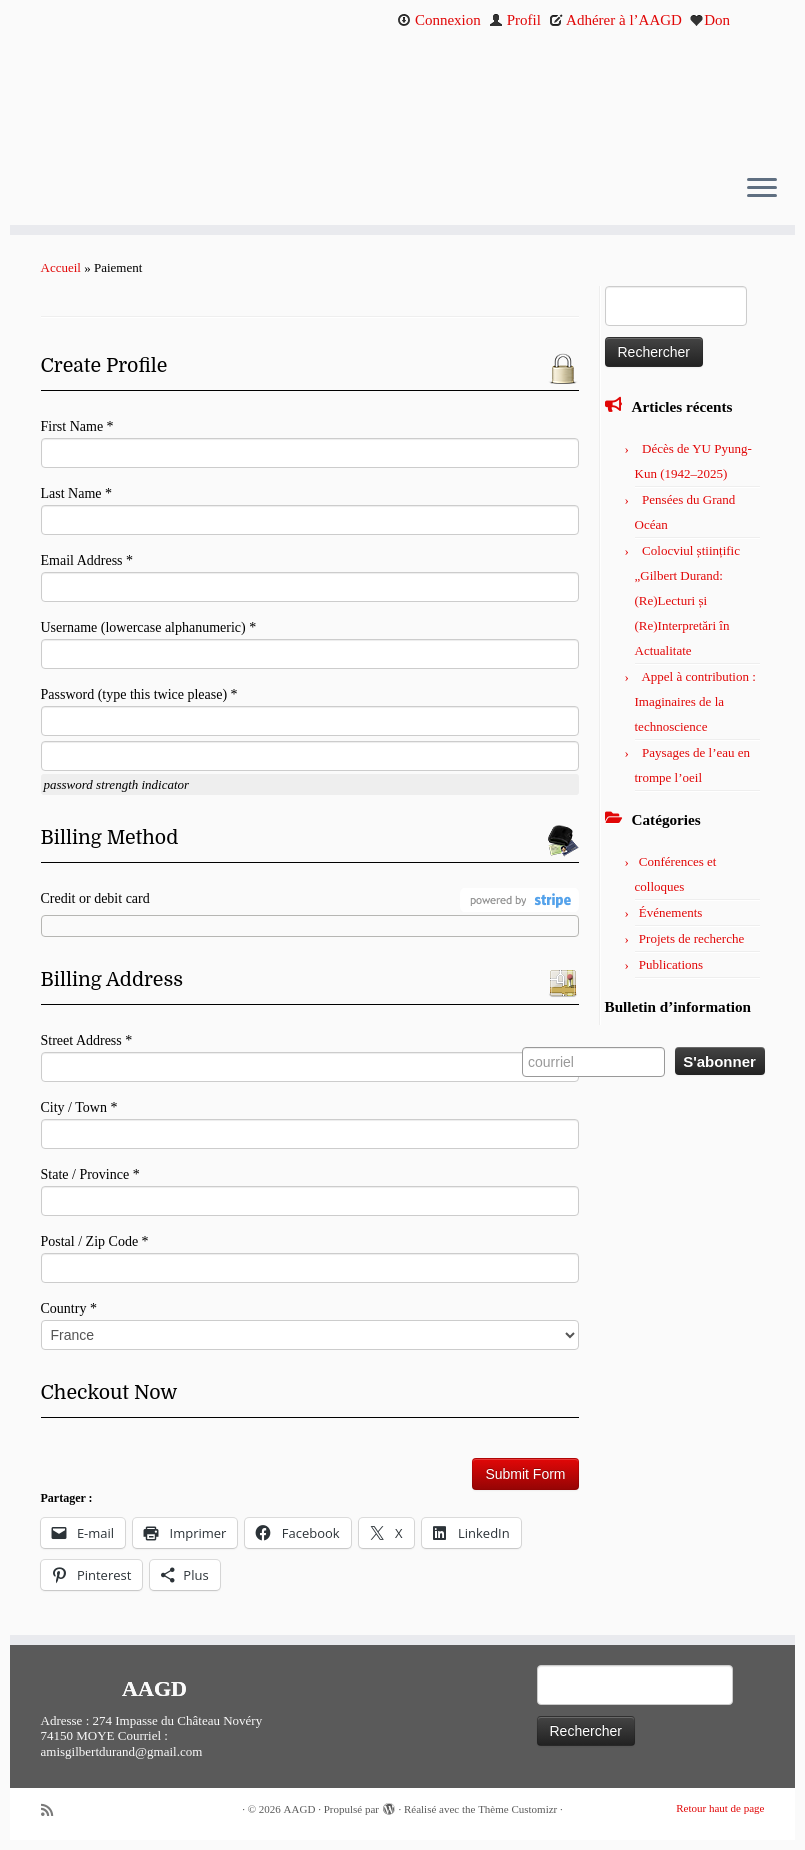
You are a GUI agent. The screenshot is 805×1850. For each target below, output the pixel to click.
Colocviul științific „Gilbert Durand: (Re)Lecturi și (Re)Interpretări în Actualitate (687, 600)
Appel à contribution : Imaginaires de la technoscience (695, 701)
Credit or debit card (95, 898)
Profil (515, 20)
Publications (671, 964)
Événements (671, 912)
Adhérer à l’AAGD (615, 20)
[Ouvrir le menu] (762, 189)
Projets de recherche (691, 938)
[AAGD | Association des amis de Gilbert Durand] (402, 98)
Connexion (439, 20)
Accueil (61, 267)
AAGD (300, 1809)
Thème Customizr (517, 1809)
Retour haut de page (720, 1808)
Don (710, 20)
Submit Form (525, 1474)
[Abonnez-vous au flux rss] (54, 1810)
